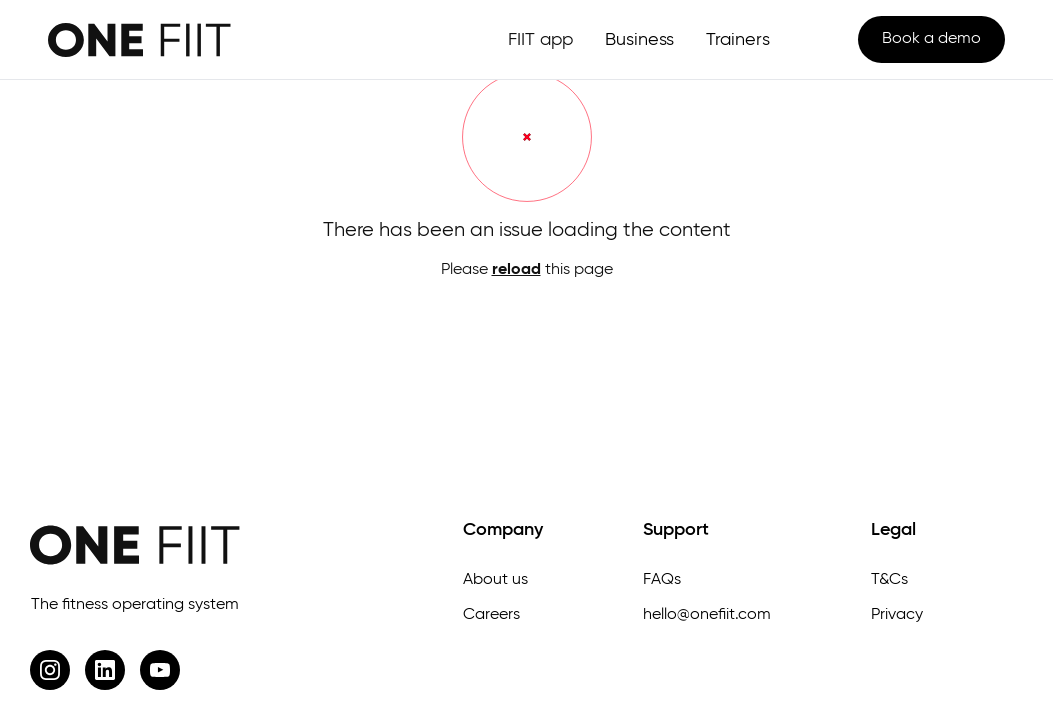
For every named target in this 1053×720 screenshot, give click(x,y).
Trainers (738, 40)
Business (639, 40)
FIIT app (540, 40)
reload (516, 270)
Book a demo (931, 39)
